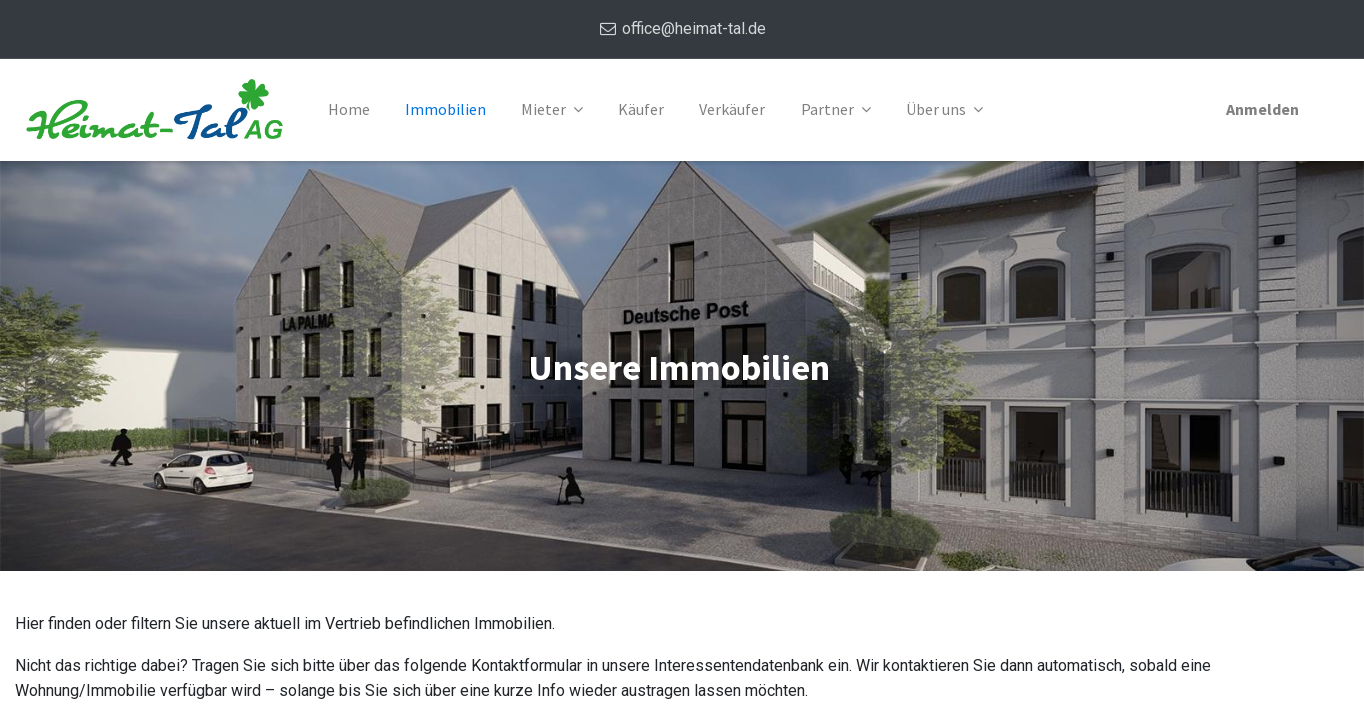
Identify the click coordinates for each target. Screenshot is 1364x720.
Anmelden (1261, 109)
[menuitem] (350, 110)
